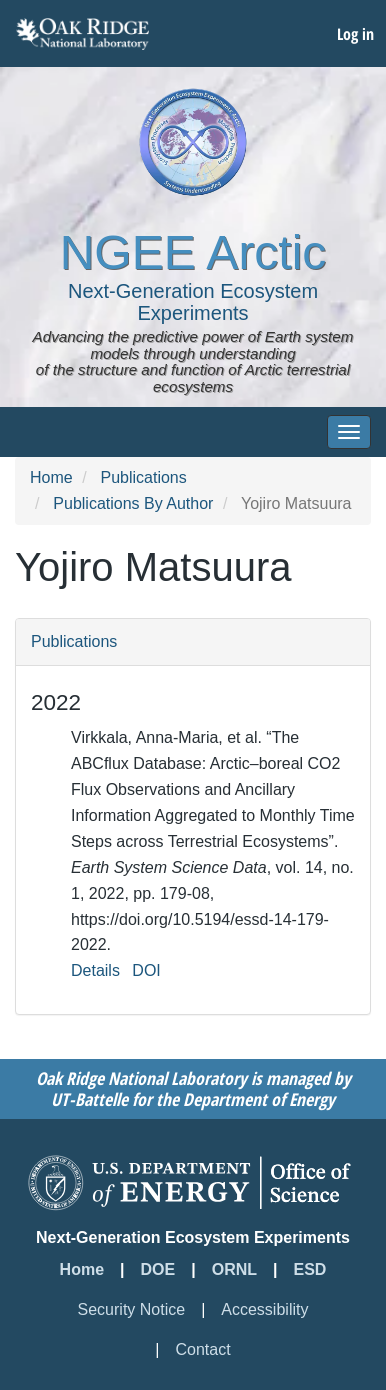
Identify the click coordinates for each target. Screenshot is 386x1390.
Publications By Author (133, 503)
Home (51, 477)
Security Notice (132, 1309)
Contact (203, 1349)
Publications (143, 477)
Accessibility (264, 1309)
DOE (158, 1269)
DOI (146, 970)
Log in (355, 34)
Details (95, 970)
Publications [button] (74, 641)
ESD (310, 1269)
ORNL (234, 1269)
